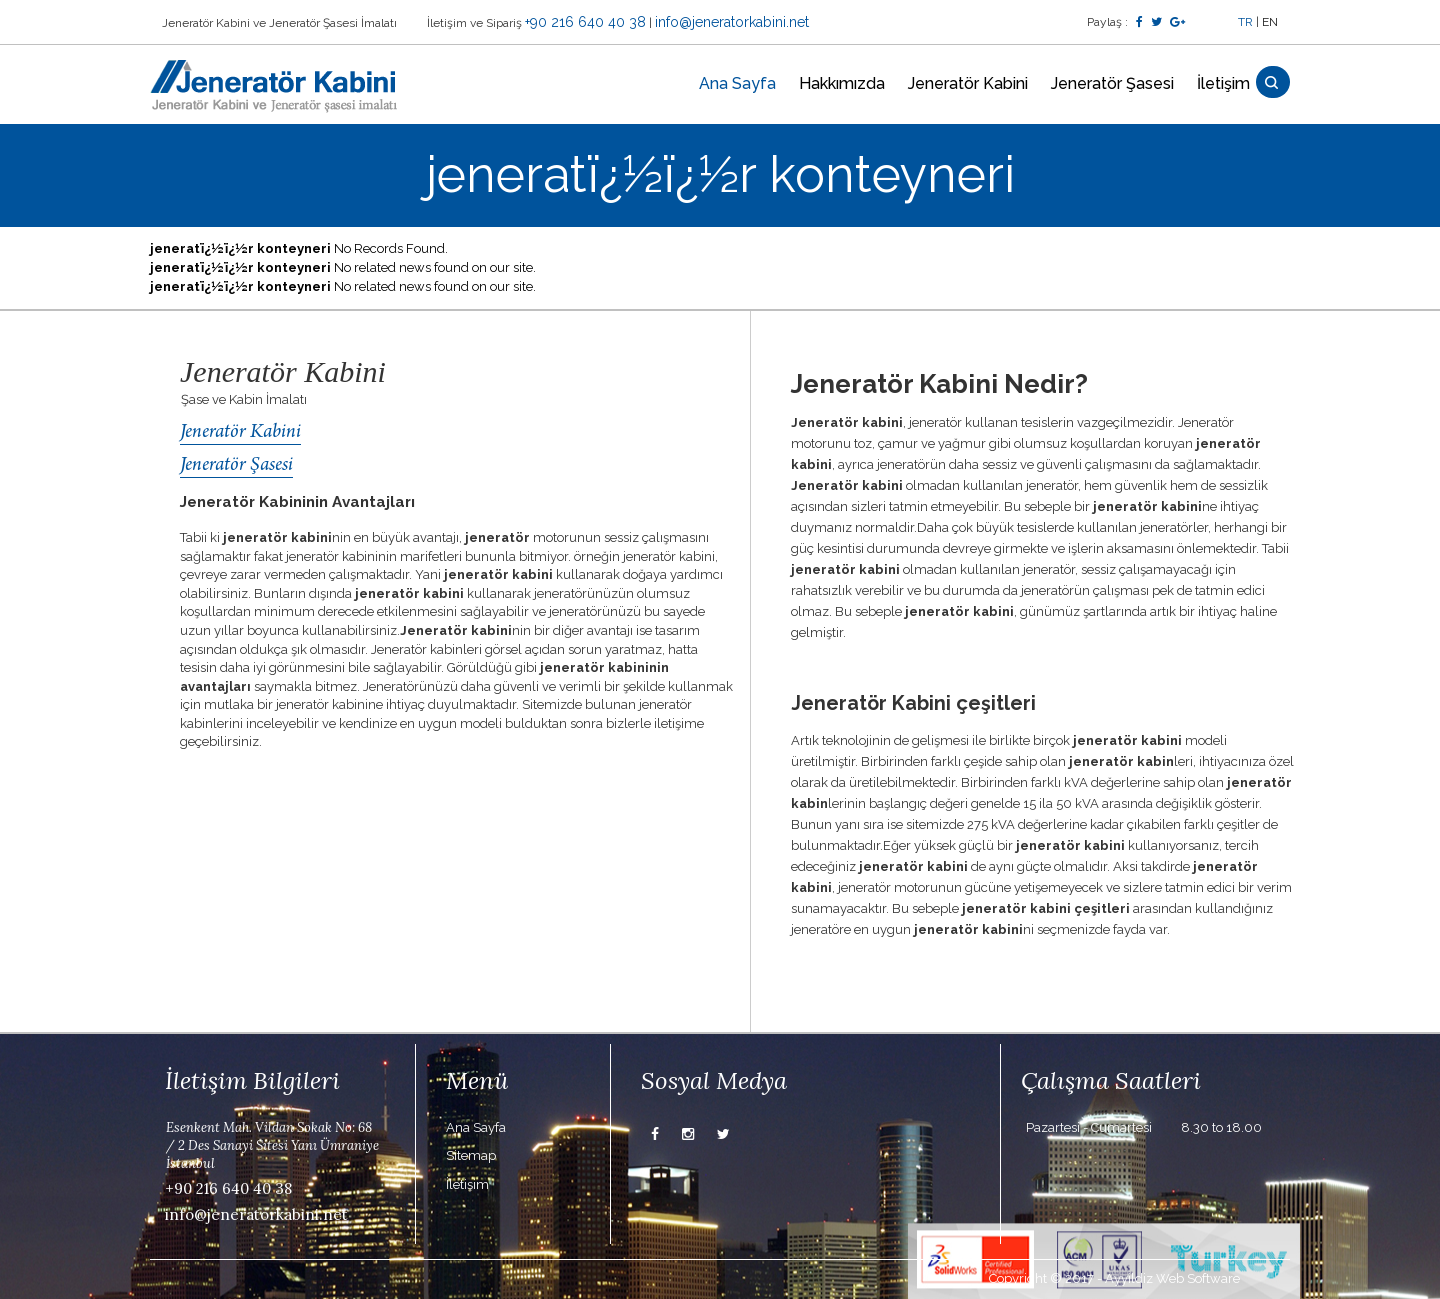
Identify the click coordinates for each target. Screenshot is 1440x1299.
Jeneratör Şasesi (1112, 83)
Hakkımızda (842, 83)
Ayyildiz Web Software (1172, 1278)
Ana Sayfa (737, 83)
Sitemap (471, 1155)
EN (1270, 22)
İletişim (1223, 83)
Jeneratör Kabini (968, 83)
